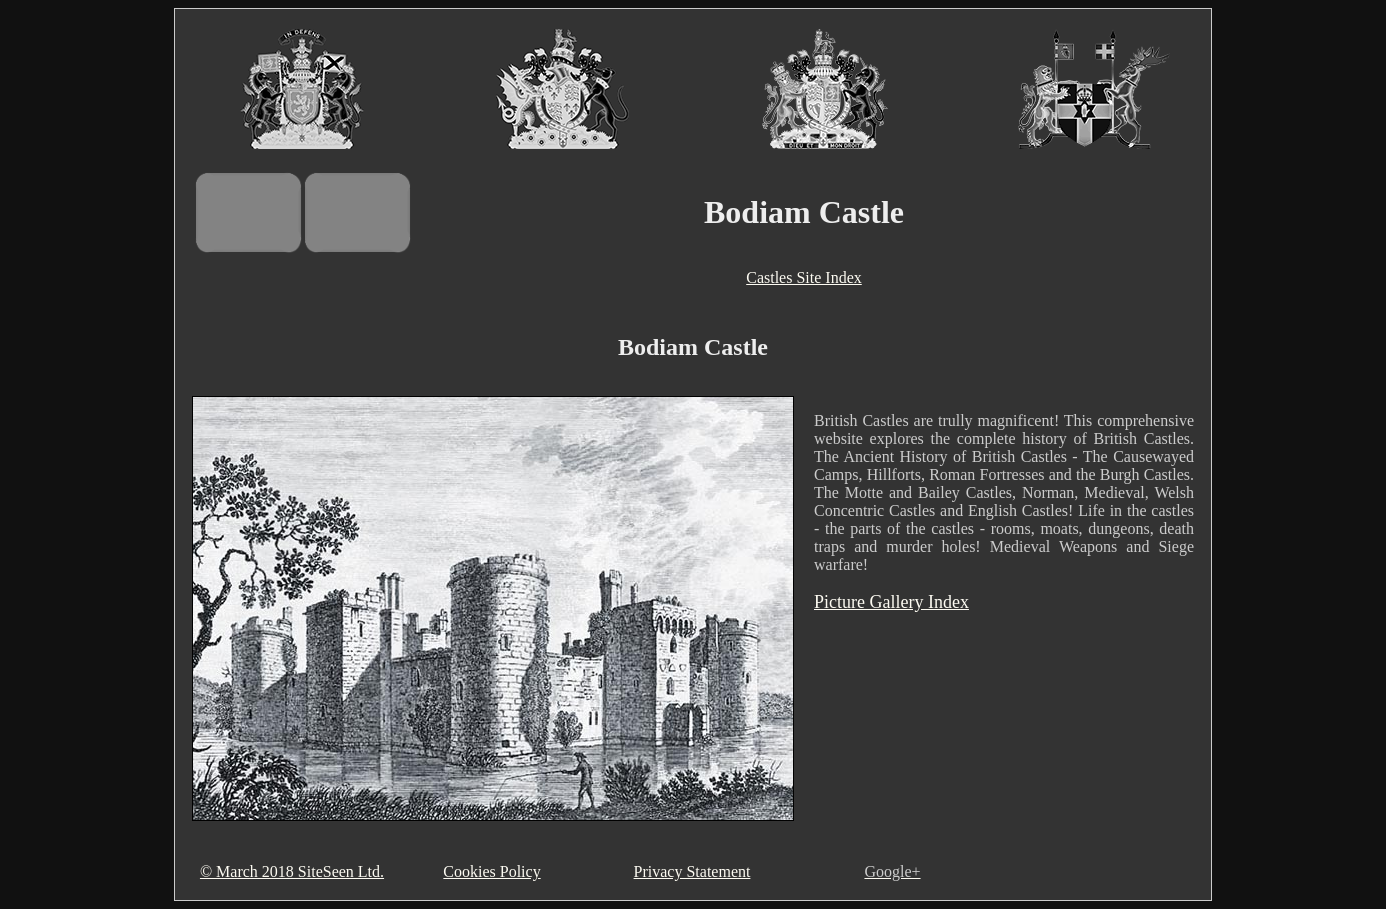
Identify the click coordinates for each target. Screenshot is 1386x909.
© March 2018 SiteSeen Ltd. (292, 871)
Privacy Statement (692, 871)
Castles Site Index (804, 277)
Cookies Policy (491, 871)
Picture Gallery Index (891, 602)
